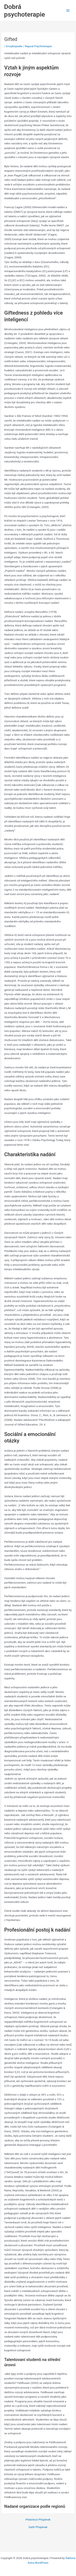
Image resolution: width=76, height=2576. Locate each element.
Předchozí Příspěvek (38, 2519)
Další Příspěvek (38, 2527)
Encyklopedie (14, 46)
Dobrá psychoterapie (24, 10)
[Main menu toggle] (68, 10)
